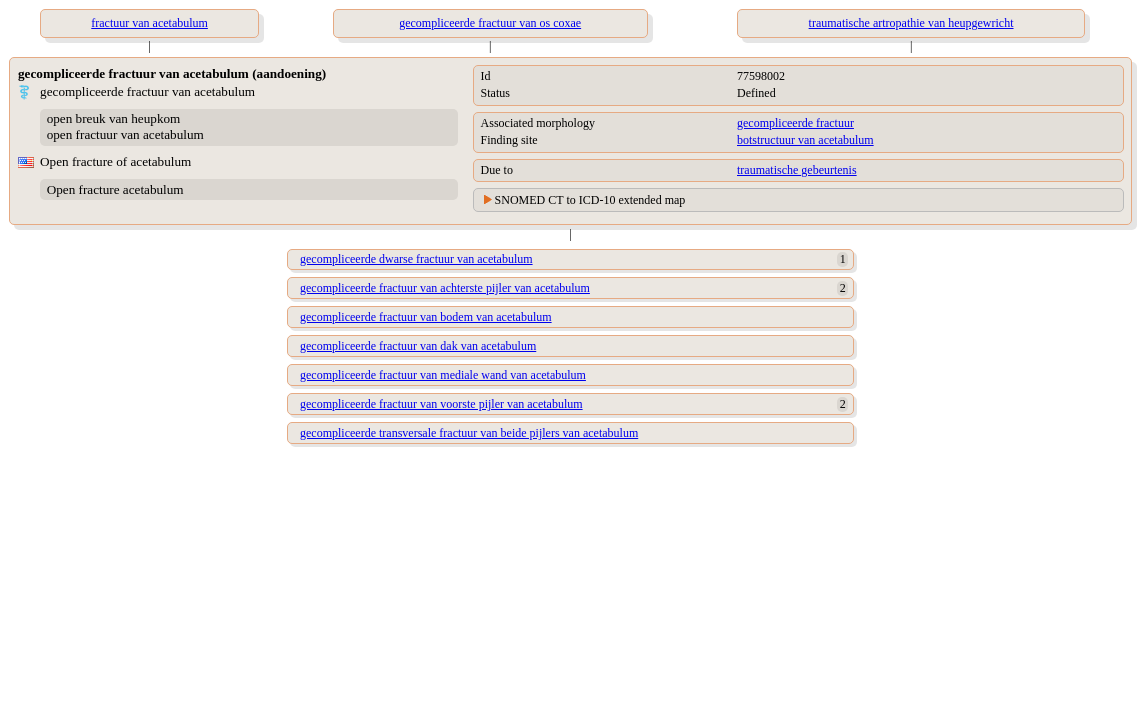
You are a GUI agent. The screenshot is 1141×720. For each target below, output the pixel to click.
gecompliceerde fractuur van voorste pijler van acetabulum (441, 404)
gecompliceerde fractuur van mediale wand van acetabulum (443, 375)
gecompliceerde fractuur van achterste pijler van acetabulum (445, 288)
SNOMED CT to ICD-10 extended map (590, 200)
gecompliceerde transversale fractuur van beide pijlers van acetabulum (469, 433)
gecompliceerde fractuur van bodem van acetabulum (426, 317)
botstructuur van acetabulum (805, 140)
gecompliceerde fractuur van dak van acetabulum (418, 346)
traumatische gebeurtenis (797, 170)
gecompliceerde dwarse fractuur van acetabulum (416, 259)
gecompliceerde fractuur (795, 123)
